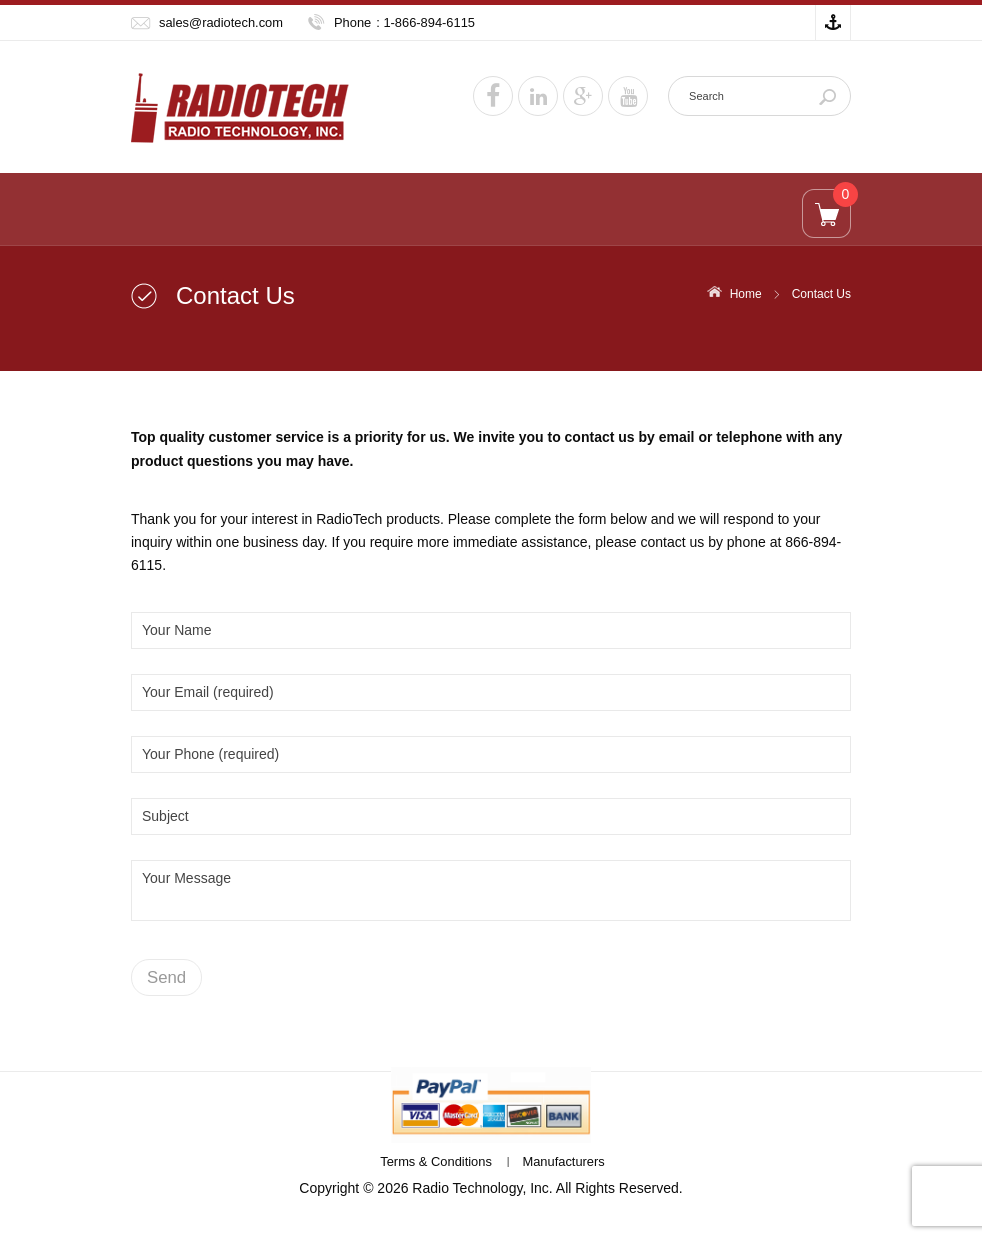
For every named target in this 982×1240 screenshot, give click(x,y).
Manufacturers (563, 1161)
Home (746, 294)
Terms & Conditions (436, 1161)
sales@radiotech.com (221, 22)
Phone (352, 22)
